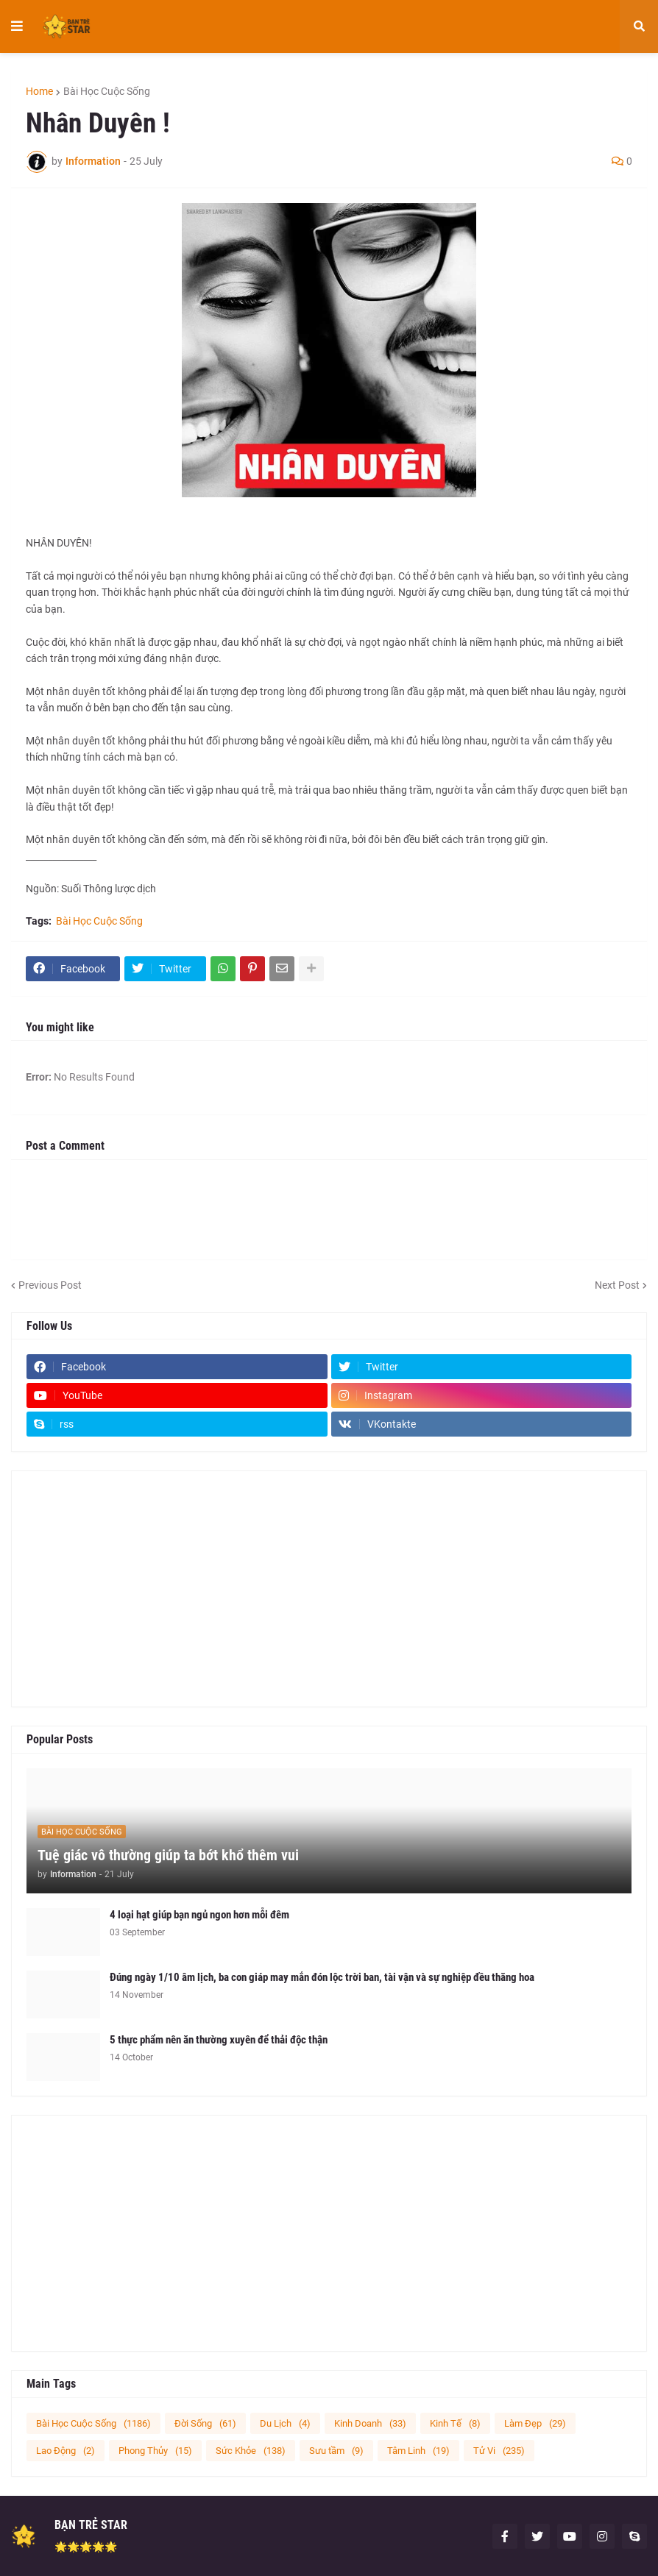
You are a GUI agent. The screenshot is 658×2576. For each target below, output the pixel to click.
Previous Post (50, 1285)
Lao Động (65, 2450)
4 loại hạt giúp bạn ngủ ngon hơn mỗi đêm (199, 1914)
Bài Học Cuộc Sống (106, 91)
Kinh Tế (455, 2423)
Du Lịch (285, 2423)
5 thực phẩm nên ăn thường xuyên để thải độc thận (219, 2039)
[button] (17, 26)
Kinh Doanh (370, 2423)
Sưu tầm (336, 2450)
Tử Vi (499, 2450)
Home (39, 91)
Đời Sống (205, 2423)
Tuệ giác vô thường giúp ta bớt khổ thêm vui (168, 1855)
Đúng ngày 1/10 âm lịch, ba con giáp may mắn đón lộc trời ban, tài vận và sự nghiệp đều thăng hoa (322, 1977)
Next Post (617, 1285)
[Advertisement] (329, 1589)
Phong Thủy (155, 2450)
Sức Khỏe (251, 2450)
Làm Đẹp (535, 2423)
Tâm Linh (418, 2450)
